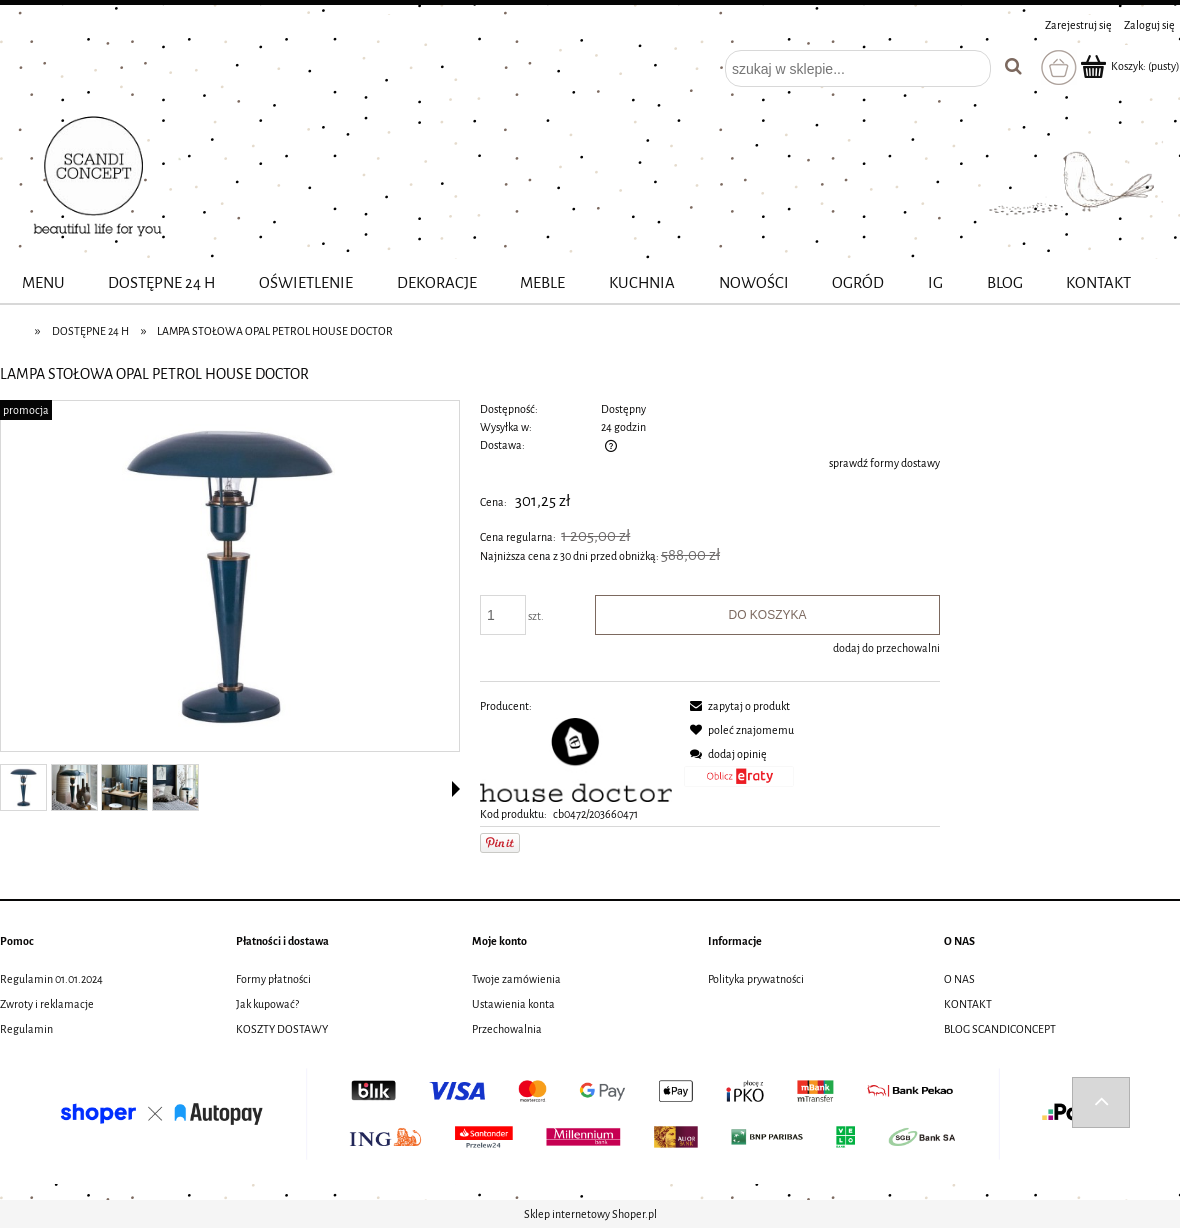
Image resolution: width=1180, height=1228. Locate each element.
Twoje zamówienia (516, 979)
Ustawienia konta (513, 1004)
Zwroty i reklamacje (47, 1004)
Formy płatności (273, 979)
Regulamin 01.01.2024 (51, 979)
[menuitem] (43, 283)
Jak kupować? (267, 1004)
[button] (456, 789)
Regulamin (26, 1029)
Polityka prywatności (756, 979)
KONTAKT (968, 1004)
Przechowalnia (507, 1029)
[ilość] (503, 615)
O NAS (959, 979)
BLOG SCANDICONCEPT (1000, 1029)
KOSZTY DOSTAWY (282, 1029)
